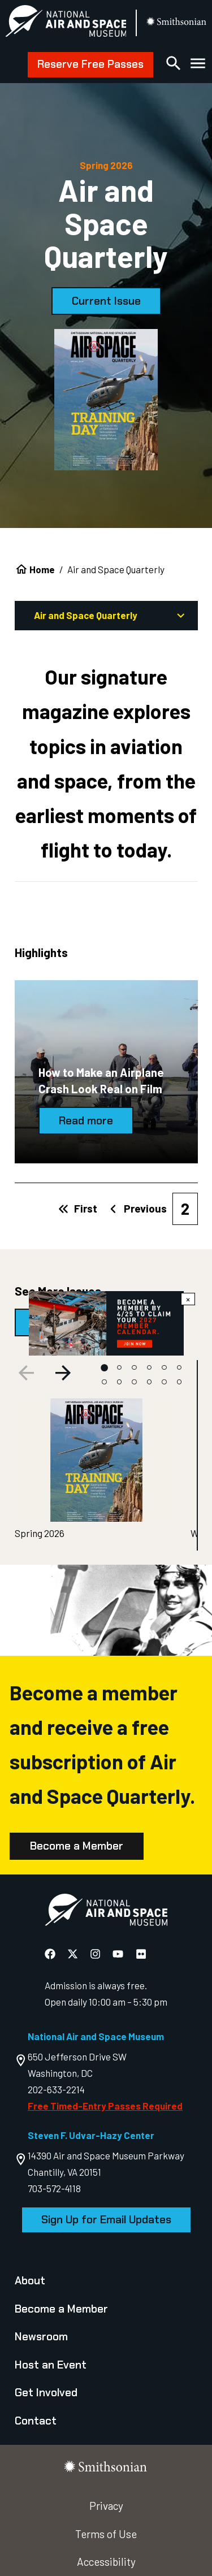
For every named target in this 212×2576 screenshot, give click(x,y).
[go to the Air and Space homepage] (106, 1912)
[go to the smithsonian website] (176, 23)
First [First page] (77, 1208)
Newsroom (41, 2337)
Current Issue (106, 301)
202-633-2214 (56, 2089)
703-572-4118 (54, 2188)
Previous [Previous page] (137, 1208)
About (30, 2281)
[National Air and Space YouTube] (119, 1953)
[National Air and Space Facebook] (51, 1953)
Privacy (106, 2505)
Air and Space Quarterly (111, 615)
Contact (36, 2421)
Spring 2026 (39, 1533)
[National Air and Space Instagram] (96, 1953)
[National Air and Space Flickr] (141, 1953)
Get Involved (46, 2392)
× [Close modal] (188, 1299)
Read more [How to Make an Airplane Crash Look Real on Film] (86, 1121)
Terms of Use (106, 2533)
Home (42, 569)
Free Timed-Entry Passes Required (105, 2105)
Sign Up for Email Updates (106, 2220)
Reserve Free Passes (90, 64)
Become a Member (76, 1846)
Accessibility (106, 2561)
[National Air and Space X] (73, 1953)
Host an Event (50, 2365)
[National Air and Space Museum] (66, 23)
